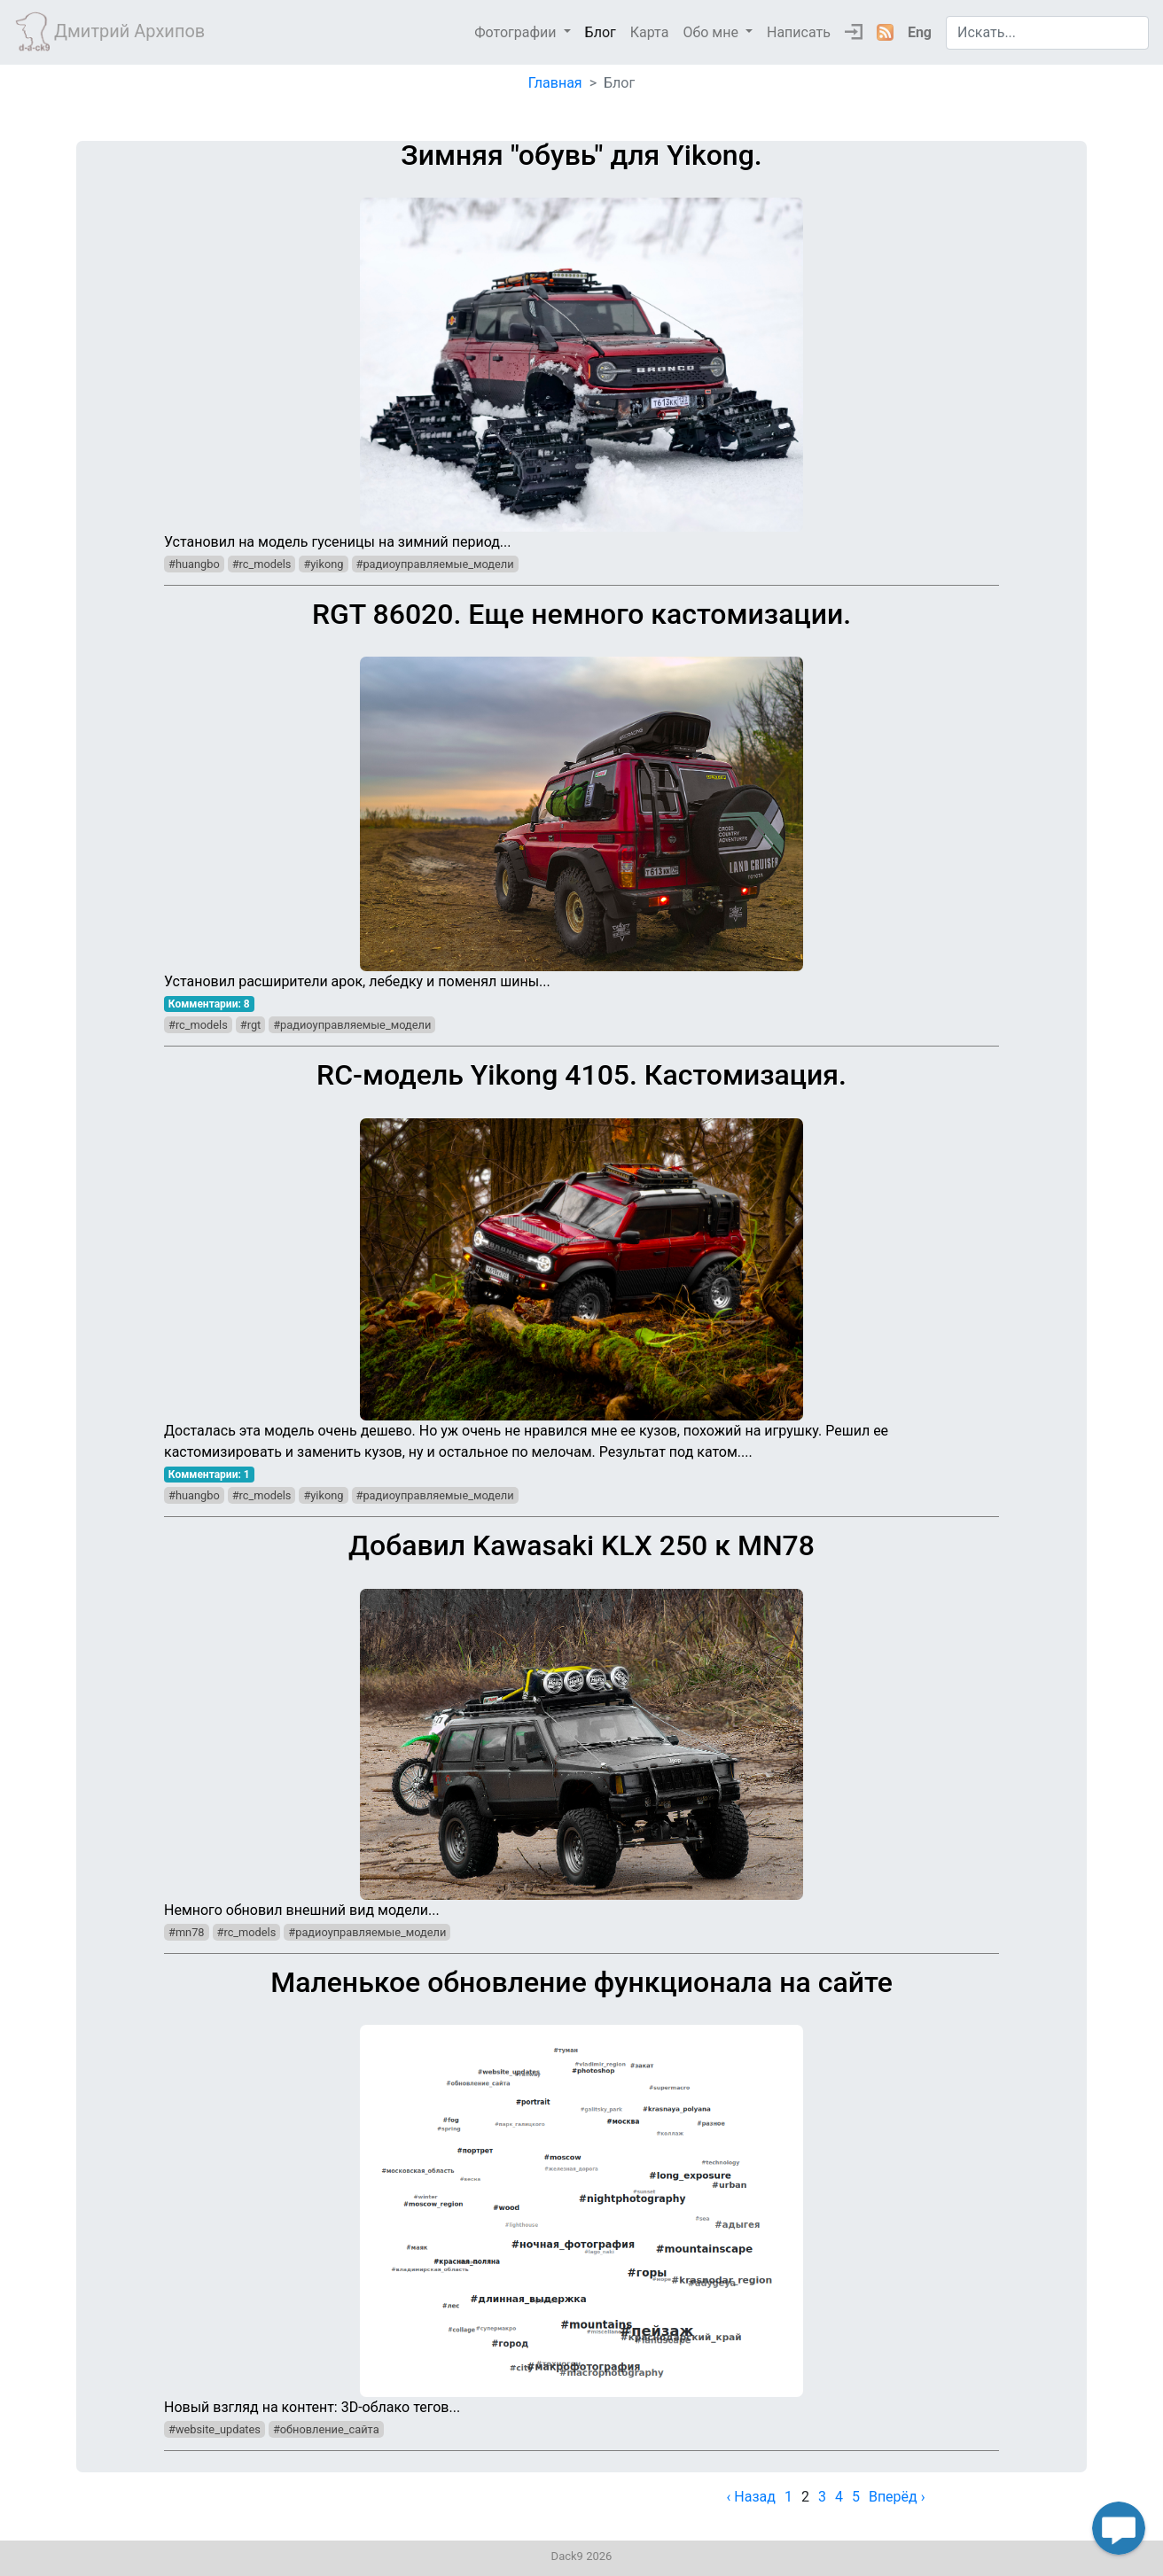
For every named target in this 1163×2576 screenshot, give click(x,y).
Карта (649, 32)
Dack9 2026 (582, 2556)
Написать (799, 32)
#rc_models (262, 564)
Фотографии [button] (516, 32)
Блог (600, 32)
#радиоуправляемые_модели (435, 564)
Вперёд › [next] (897, 2496)
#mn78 (186, 1932)
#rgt (250, 1024)
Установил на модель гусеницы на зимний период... (581, 344)
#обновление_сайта (326, 2429)
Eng (920, 32)
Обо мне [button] (712, 32)
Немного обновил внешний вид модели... (581, 1723)
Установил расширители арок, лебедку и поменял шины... (581, 793)
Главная (555, 82)
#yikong (323, 564)
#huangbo (194, 564)
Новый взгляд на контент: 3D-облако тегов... (581, 2190)
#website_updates (214, 2429)
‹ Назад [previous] (751, 2496)
